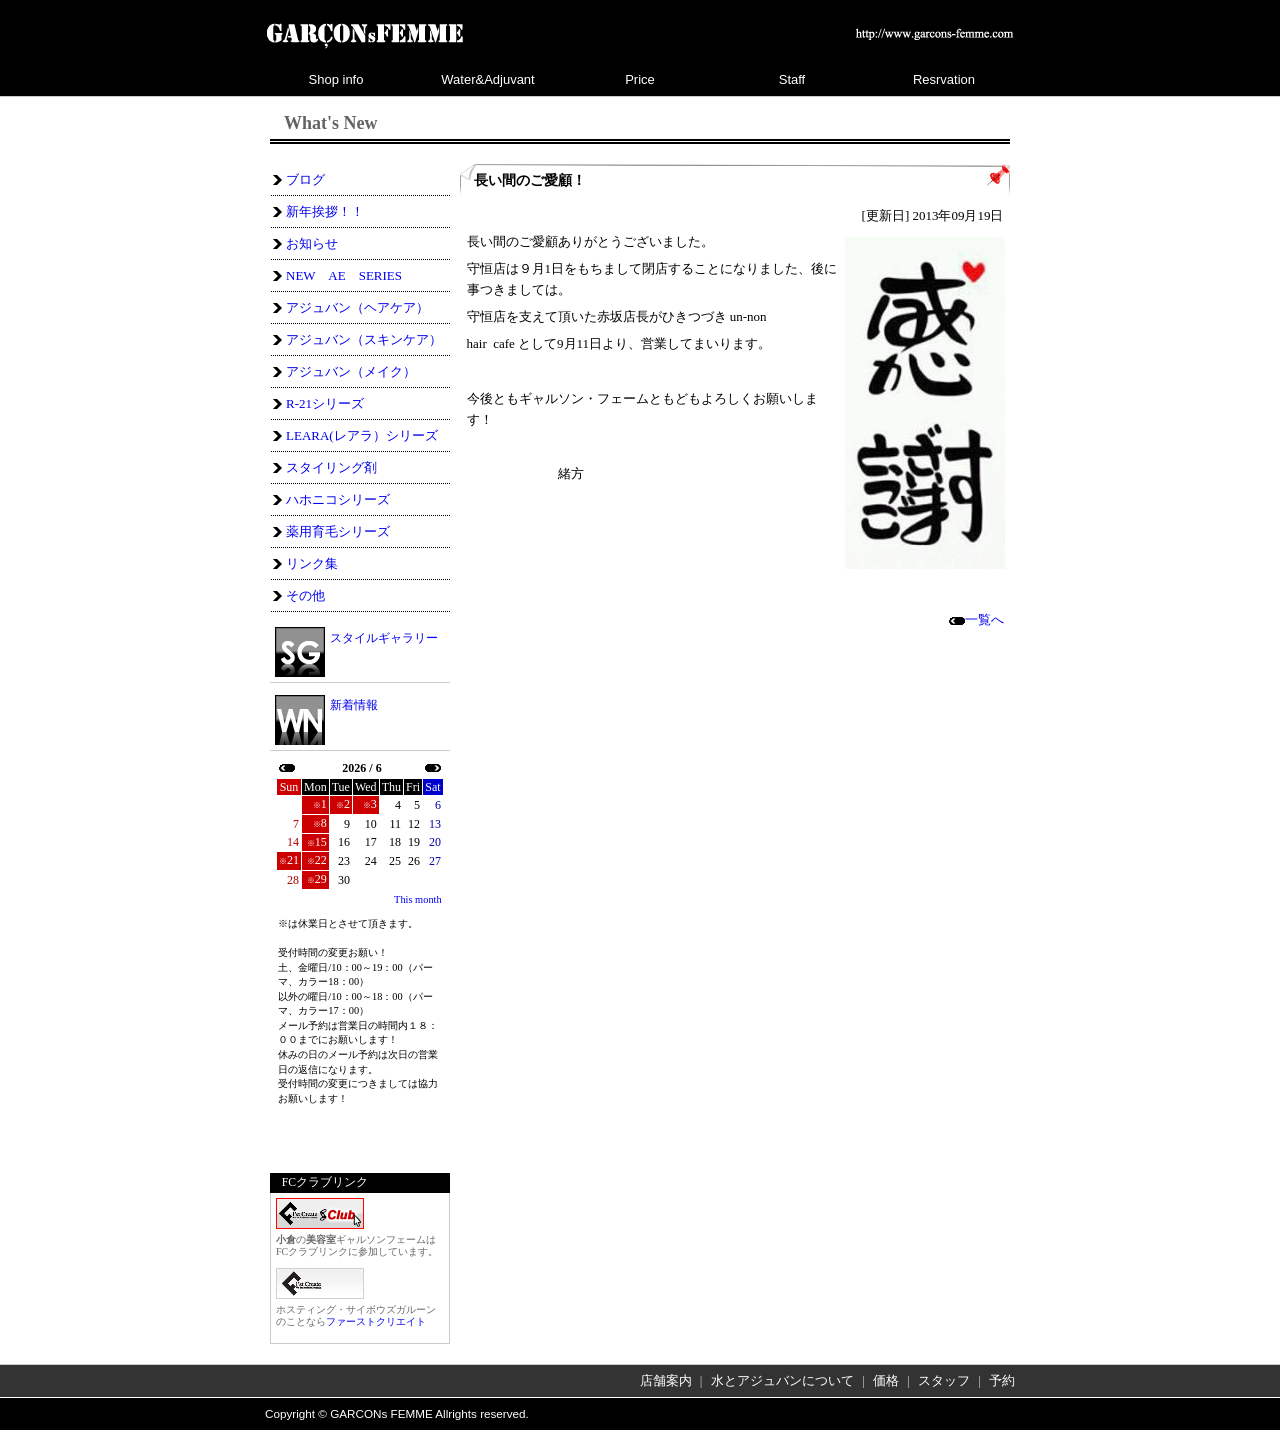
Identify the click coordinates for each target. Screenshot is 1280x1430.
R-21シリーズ (325, 403)
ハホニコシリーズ (338, 499)
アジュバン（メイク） (351, 371)
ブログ (305, 179)
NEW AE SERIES (344, 275)
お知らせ (312, 243)
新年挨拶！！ (325, 211)
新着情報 (354, 705)
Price (640, 79)
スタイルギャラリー (384, 637)
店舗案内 (666, 1380)
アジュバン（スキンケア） (364, 339)
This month (418, 899)
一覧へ (976, 619)
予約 (1002, 1380)
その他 (305, 595)
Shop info (336, 79)
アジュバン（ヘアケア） (357, 307)
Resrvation (944, 79)
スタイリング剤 (331, 467)
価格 (886, 1380)
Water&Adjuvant (487, 79)
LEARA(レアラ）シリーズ (362, 435)
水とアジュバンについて (782, 1380)
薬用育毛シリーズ (338, 531)
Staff (792, 79)
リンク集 (312, 563)
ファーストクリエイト (376, 1321)
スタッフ (944, 1380)
